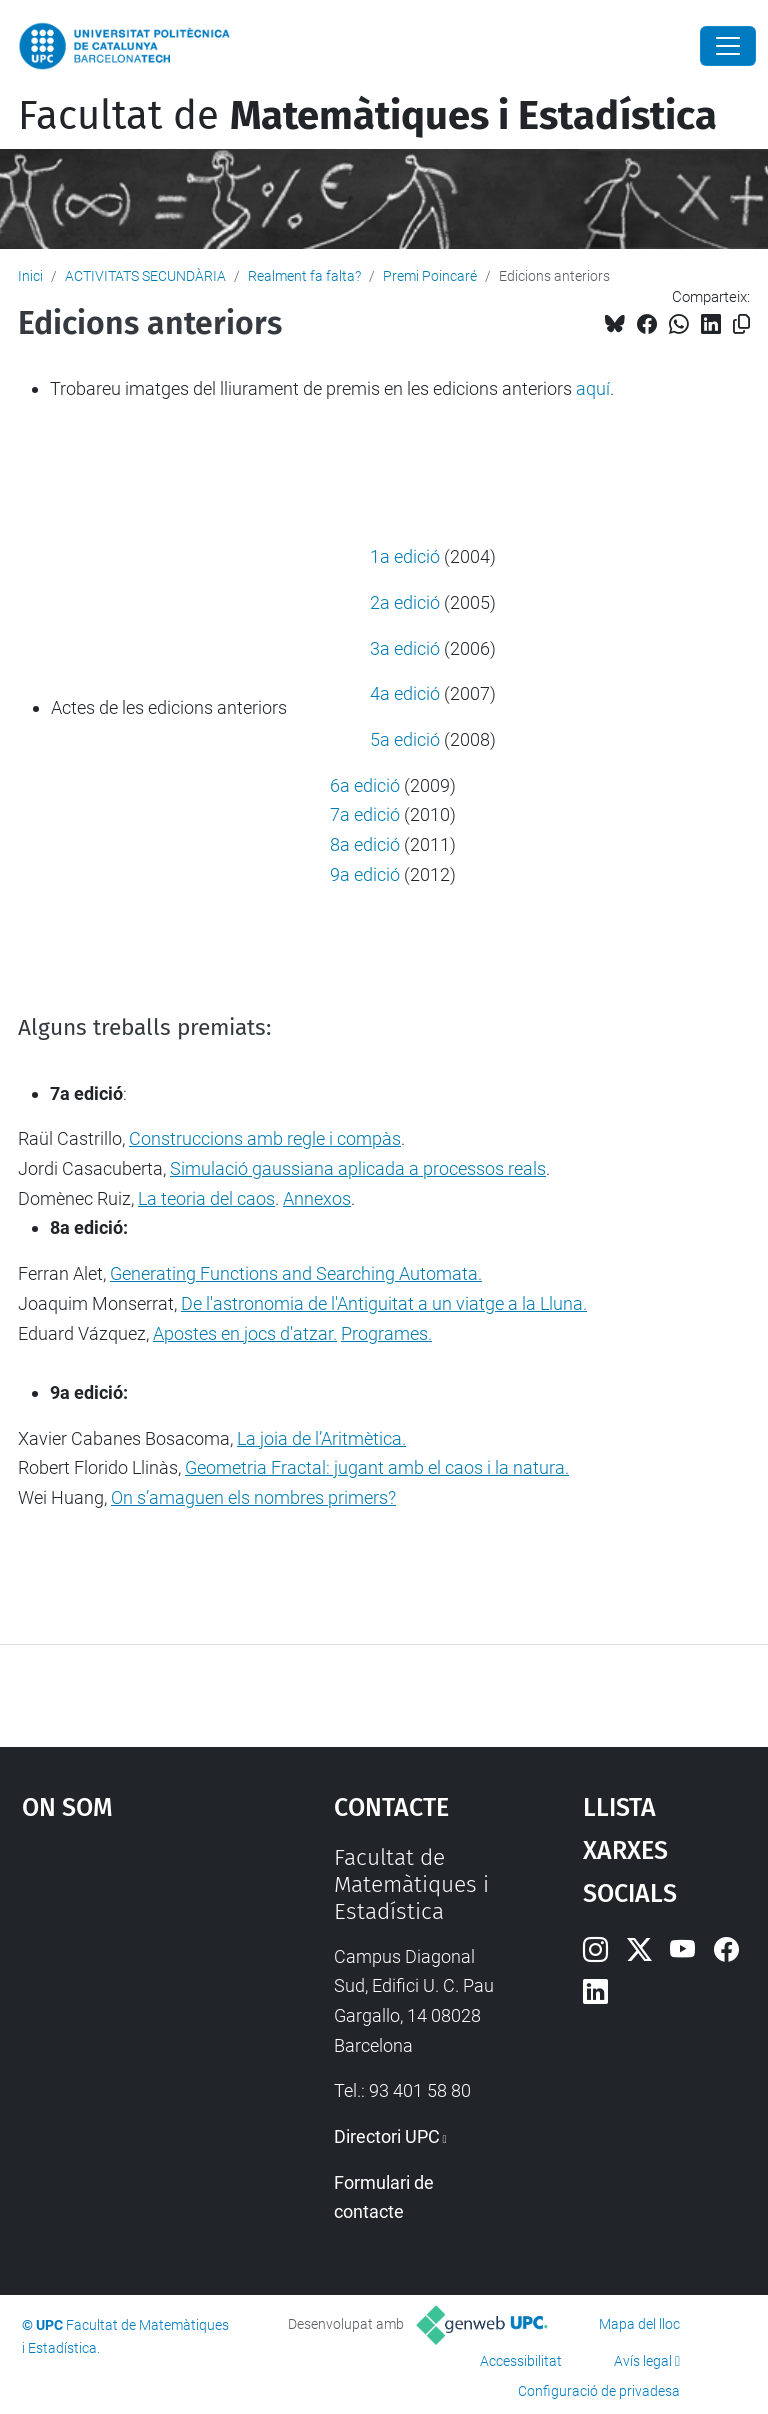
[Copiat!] (741, 324)
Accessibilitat (521, 2361)
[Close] (728, 46)
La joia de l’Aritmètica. (321, 1438)
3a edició (405, 648)
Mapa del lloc (639, 2324)
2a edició (405, 602)
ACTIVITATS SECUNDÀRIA (145, 276)
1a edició (405, 556)
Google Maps (135, 1994)
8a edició (365, 844)
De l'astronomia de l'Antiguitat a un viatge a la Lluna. (384, 1303)
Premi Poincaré (430, 276)
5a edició (405, 739)
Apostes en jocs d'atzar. (245, 1333)
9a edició (367, 874)
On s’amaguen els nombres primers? (253, 1497)
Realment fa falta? (304, 276)
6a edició (365, 785)
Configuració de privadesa (599, 2391)
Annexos (317, 1198)
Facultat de (367, 116)
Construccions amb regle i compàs (265, 1138)
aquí (593, 388)
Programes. (386, 1333)
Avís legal (643, 2361)
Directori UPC (387, 2136)
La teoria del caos (206, 1198)
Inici (30, 276)
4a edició (407, 693)
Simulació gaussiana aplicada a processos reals (358, 1168)
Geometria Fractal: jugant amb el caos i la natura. (377, 1467)
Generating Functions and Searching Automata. (296, 1273)
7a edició (365, 814)
